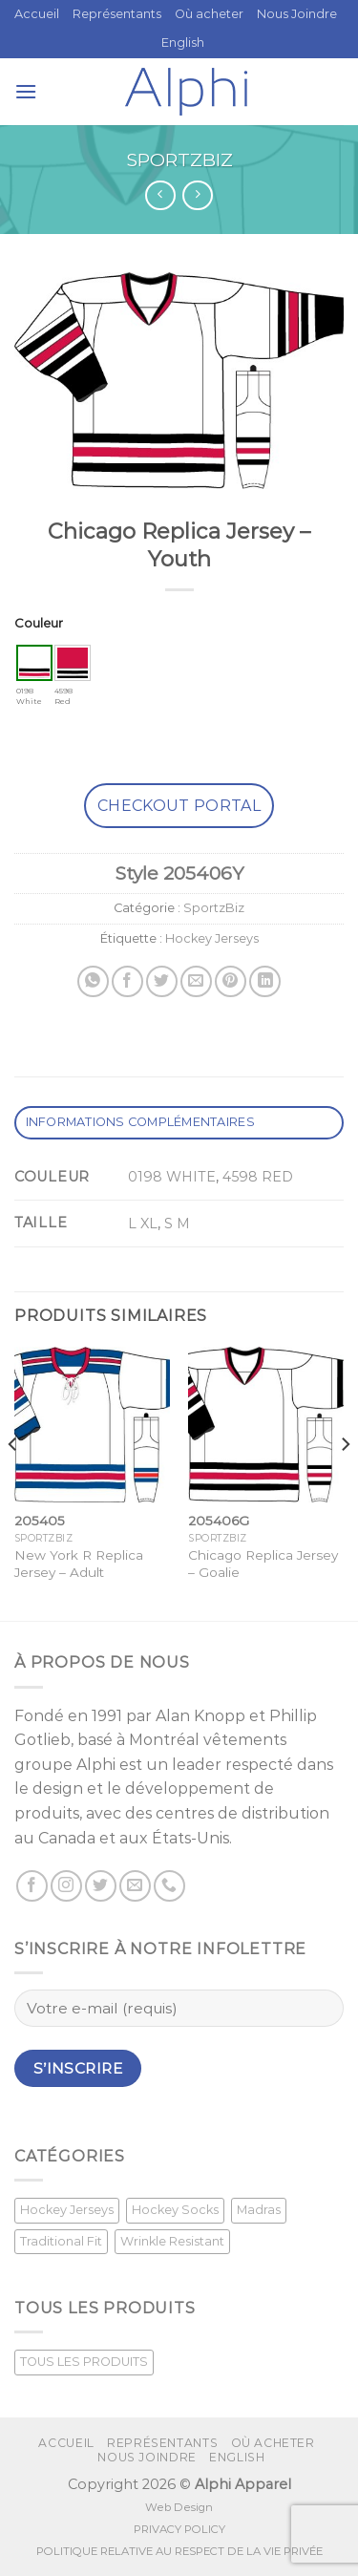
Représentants (117, 14)
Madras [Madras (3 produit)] (259, 2210)
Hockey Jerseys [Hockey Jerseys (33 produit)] (67, 2210)
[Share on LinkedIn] (265, 981)
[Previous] (13, 1482)
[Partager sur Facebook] (127, 981)
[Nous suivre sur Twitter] (100, 1886)
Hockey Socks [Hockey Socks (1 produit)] (175, 2210)
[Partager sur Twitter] (162, 981)
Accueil (36, 14)
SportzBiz (179, 159)
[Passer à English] (182, 43)
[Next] (344, 1482)
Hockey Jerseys (212, 938)
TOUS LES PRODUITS (84, 2361)
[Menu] (25, 91)
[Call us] (169, 1886)
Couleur (38, 622)
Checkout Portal (179, 806)
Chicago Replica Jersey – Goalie (263, 1563)
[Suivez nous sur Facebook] (32, 1886)
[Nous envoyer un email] (135, 1886)
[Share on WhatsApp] (93, 981)
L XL (143, 1223)
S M (177, 1223)
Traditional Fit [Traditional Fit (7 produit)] (61, 2241)
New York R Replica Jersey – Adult (78, 1563)
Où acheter (209, 14)
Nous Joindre (297, 14)
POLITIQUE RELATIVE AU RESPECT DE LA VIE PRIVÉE (179, 2551)
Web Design (179, 2507)
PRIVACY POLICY (179, 2529)
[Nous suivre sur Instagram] (66, 1886)
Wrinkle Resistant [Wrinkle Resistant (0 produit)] (172, 2241)
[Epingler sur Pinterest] (230, 981)
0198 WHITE (172, 1176)
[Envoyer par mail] (196, 981)
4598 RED (257, 1176)
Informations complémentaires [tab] (140, 1122)
